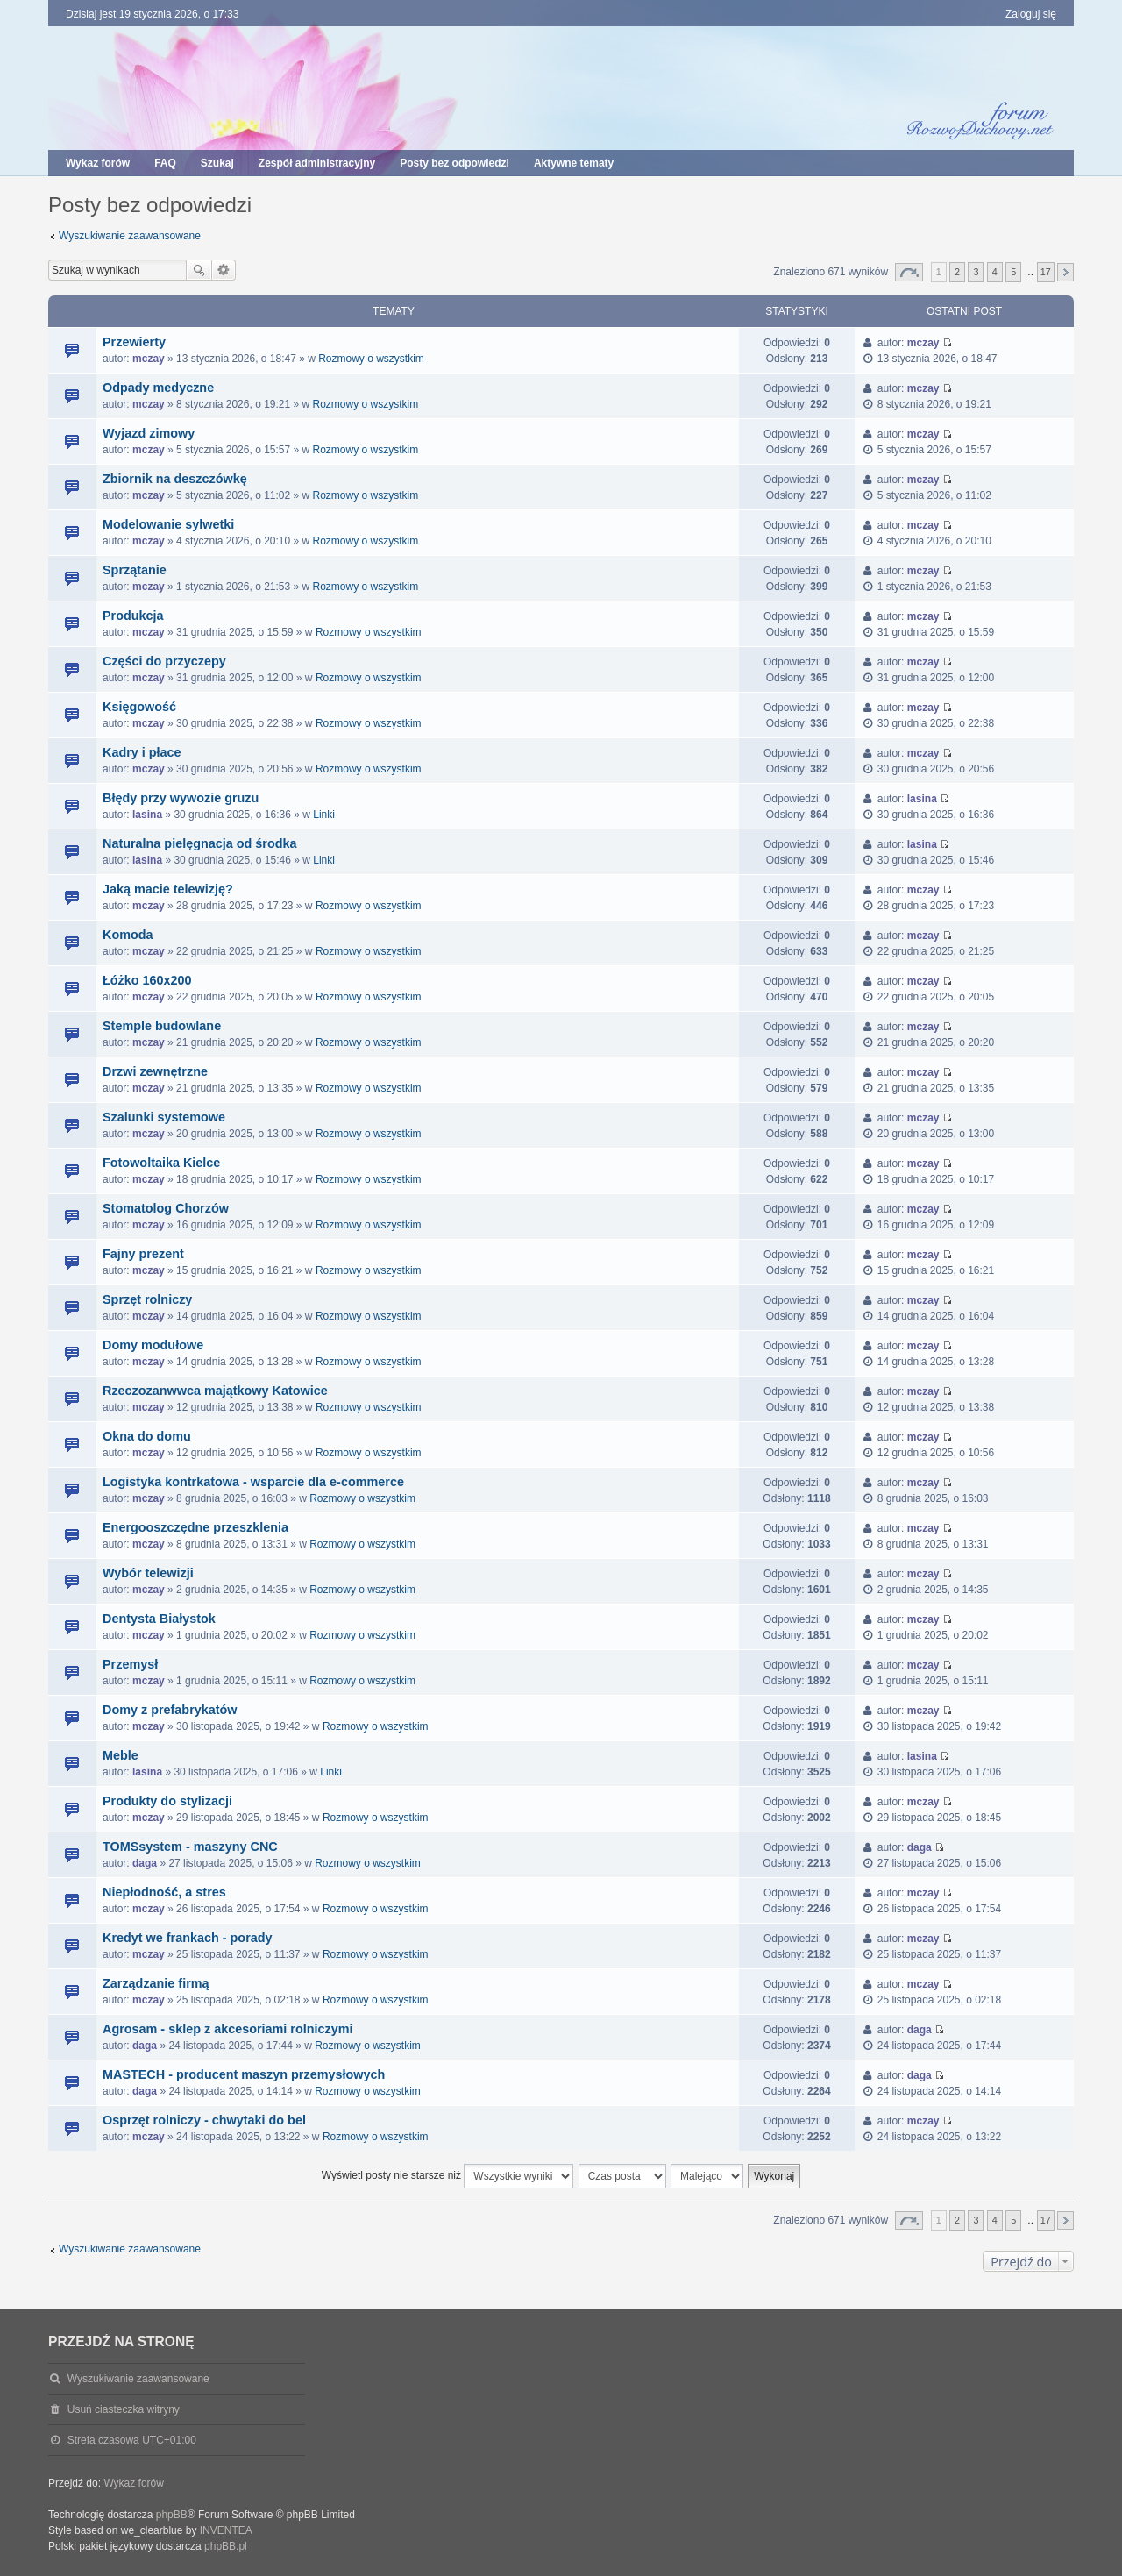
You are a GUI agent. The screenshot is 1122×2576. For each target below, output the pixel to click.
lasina (147, 814)
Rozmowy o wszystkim (371, 358)
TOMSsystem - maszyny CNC (190, 1846)
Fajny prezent (143, 1254)
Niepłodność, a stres (164, 1892)
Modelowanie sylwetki (168, 524)
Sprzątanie (135, 570)
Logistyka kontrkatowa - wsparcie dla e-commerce (253, 1482)
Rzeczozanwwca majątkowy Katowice (215, 1391)
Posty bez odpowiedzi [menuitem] (454, 163)
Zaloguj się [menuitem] (1030, 14)
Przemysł (130, 1664)
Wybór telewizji (148, 1573)
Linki (324, 814)
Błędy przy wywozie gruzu (181, 798)
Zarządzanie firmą (156, 1983)
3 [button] (975, 272)
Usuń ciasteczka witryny (123, 2409)
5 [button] (1013, 272)
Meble (120, 1755)
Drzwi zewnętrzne (155, 1071)
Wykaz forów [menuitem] (98, 163)
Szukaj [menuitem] (217, 163)
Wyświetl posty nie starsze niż (448, 2176)
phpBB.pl (225, 2546)
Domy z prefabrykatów (170, 1710)
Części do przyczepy (164, 661)
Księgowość (139, 707)
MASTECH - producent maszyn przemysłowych (244, 2074)
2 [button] (957, 272)
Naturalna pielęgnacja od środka (200, 843)
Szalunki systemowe (164, 1117)
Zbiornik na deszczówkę (175, 479)
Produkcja (133, 615)
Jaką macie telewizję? (168, 889)
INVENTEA (226, 2530)
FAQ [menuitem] (165, 163)
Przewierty (134, 342)
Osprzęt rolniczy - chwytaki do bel (204, 2120)
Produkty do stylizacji (167, 1801)
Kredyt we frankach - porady (188, 1938)
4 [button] (995, 272)
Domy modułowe (153, 1345)
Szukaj (199, 270)
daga (144, 1863)
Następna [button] (1065, 272)
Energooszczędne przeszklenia (195, 1527)
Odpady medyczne (158, 388)
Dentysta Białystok (159, 1619)
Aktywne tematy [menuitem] (574, 163)
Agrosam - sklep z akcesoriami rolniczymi (228, 2029)
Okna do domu (147, 1436)
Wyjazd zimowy (149, 433)
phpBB (172, 2514)
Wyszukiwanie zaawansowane (130, 236)
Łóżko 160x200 (147, 980)
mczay (148, 358)
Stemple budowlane (162, 1026)
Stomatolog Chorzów (166, 1208)
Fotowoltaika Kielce (161, 1163)
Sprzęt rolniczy (147, 1299)
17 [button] (1045, 272)
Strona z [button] (909, 272)
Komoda (128, 935)
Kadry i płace (142, 752)
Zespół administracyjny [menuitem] (317, 163)
